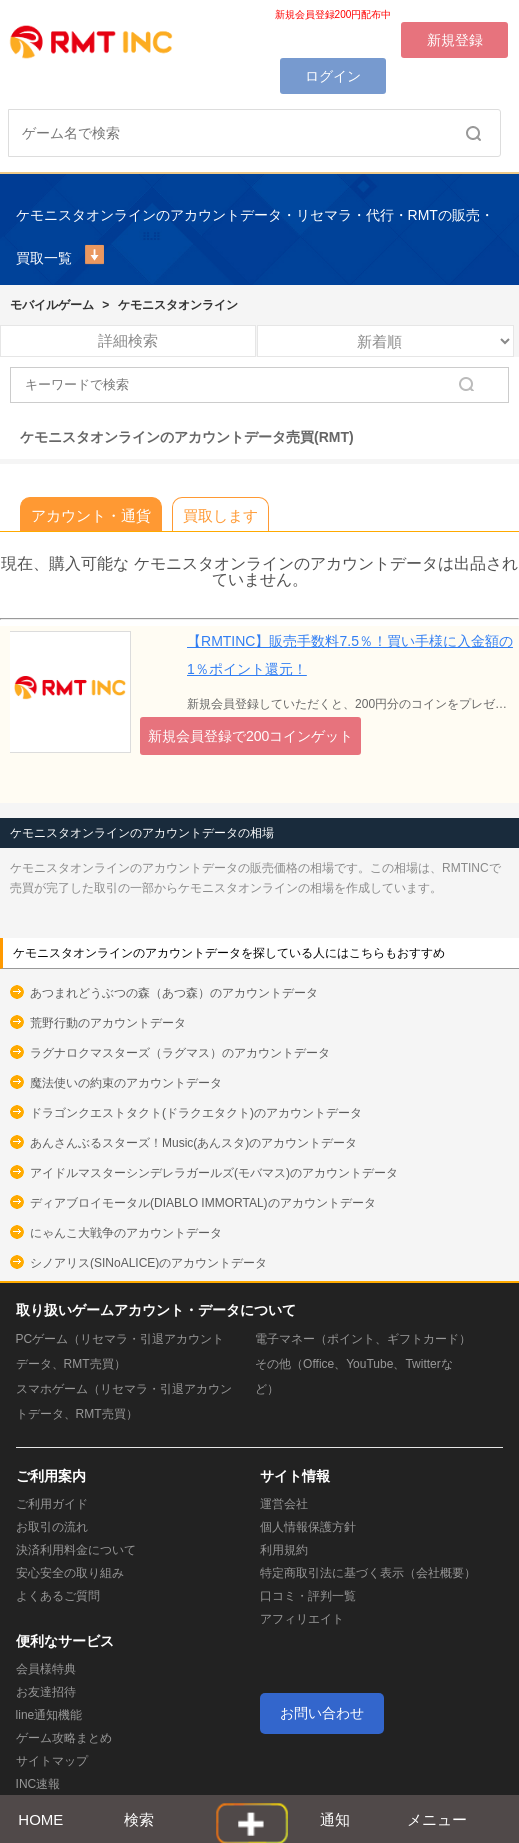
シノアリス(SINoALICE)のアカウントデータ (148, 1263)
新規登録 (455, 40)
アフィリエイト (302, 1619)
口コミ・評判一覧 (308, 1596)
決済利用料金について (76, 1550)
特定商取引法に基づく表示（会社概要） (368, 1573)
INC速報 (38, 1784)
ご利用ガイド (52, 1504)
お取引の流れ (52, 1527)
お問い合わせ (322, 1713)
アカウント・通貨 (91, 515)
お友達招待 (46, 1692)
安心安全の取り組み (70, 1573)
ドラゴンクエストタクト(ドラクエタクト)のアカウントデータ (196, 1113)
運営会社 (284, 1504)
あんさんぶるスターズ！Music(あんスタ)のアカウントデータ (193, 1143)
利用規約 (284, 1550)
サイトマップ (52, 1761)
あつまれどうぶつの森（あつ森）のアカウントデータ (174, 993)
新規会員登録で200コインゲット (250, 736)
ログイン (333, 76)
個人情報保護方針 (308, 1527)
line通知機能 (49, 1715)
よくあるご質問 (58, 1596)
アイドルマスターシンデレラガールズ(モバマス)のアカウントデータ (214, 1173)
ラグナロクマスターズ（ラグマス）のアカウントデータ (180, 1053)
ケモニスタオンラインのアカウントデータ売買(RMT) (187, 437)
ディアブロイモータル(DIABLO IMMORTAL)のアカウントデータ (203, 1203)
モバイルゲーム (52, 305)
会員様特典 (46, 1669)
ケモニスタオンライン (178, 305)
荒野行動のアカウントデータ (108, 1023)
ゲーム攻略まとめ (64, 1738)
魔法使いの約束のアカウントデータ (126, 1083)
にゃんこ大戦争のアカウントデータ (126, 1233)
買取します (220, 515)
